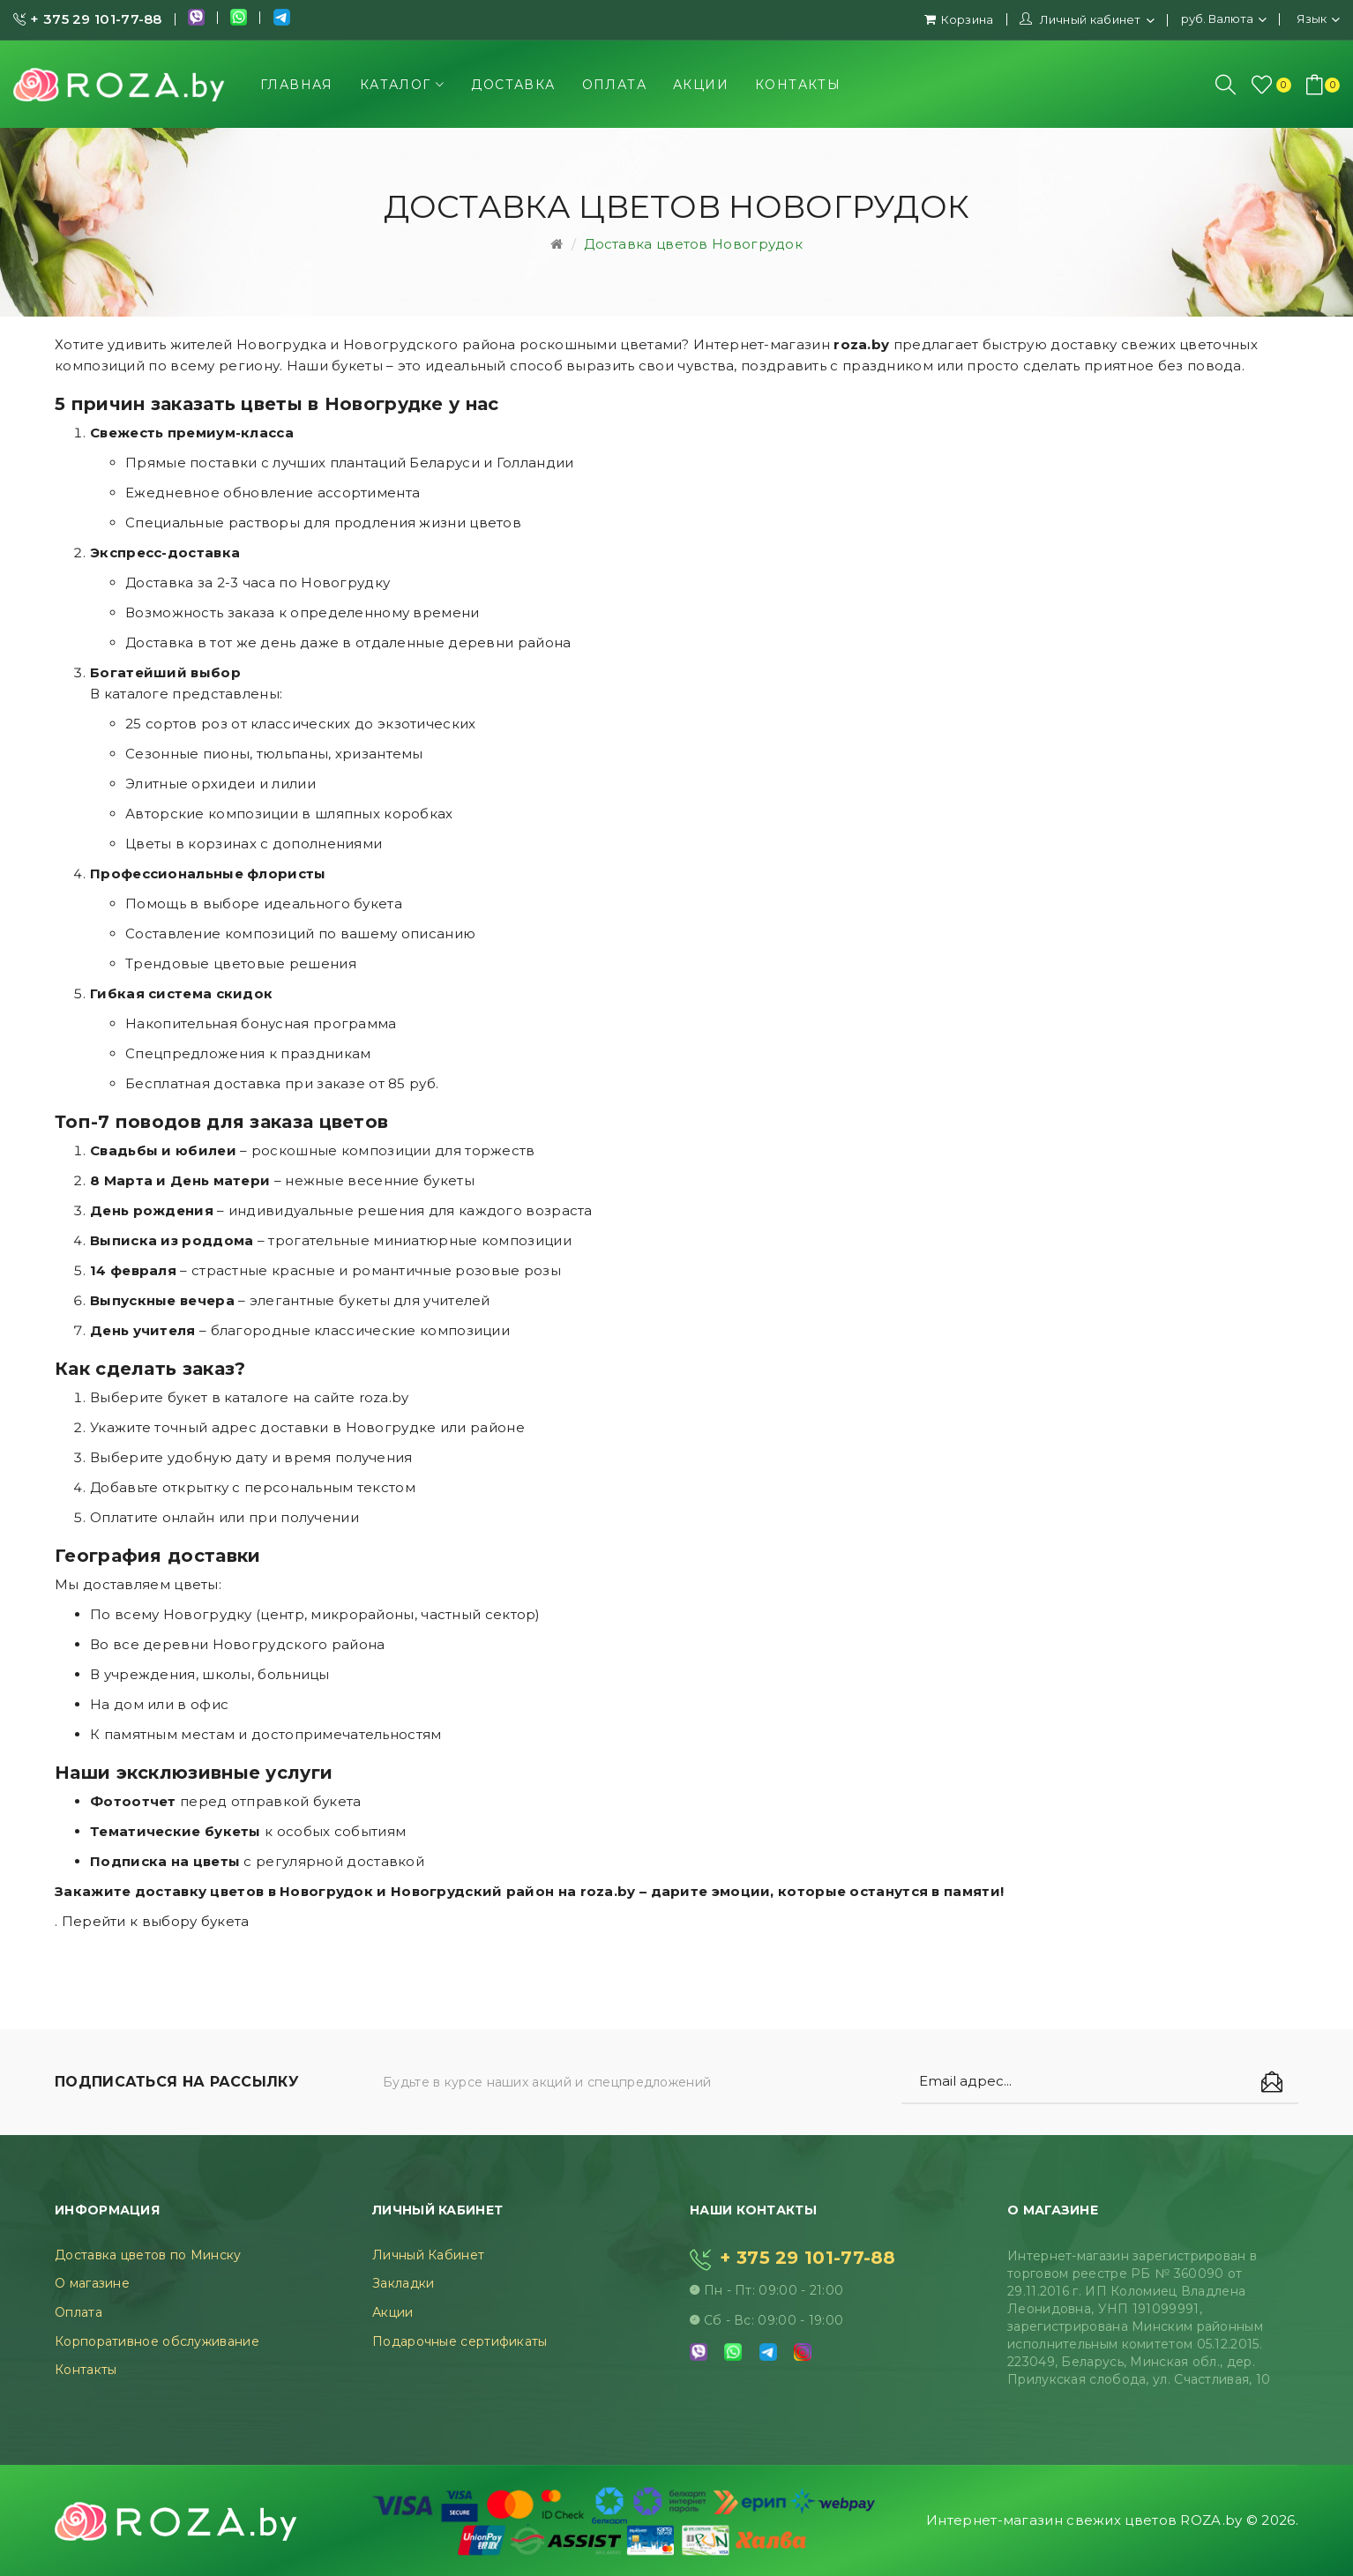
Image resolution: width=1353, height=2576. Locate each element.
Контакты (85, 2370)
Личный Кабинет (428, 2255)
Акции (393, 2312)
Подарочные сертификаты (460, 2341)
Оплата (78, 2312)
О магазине (92, 2283)
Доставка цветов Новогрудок (693, 243)
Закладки (403, 2283)
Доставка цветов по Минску (148, 2255)
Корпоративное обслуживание (157, 2341)
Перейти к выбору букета (156, 1921)
